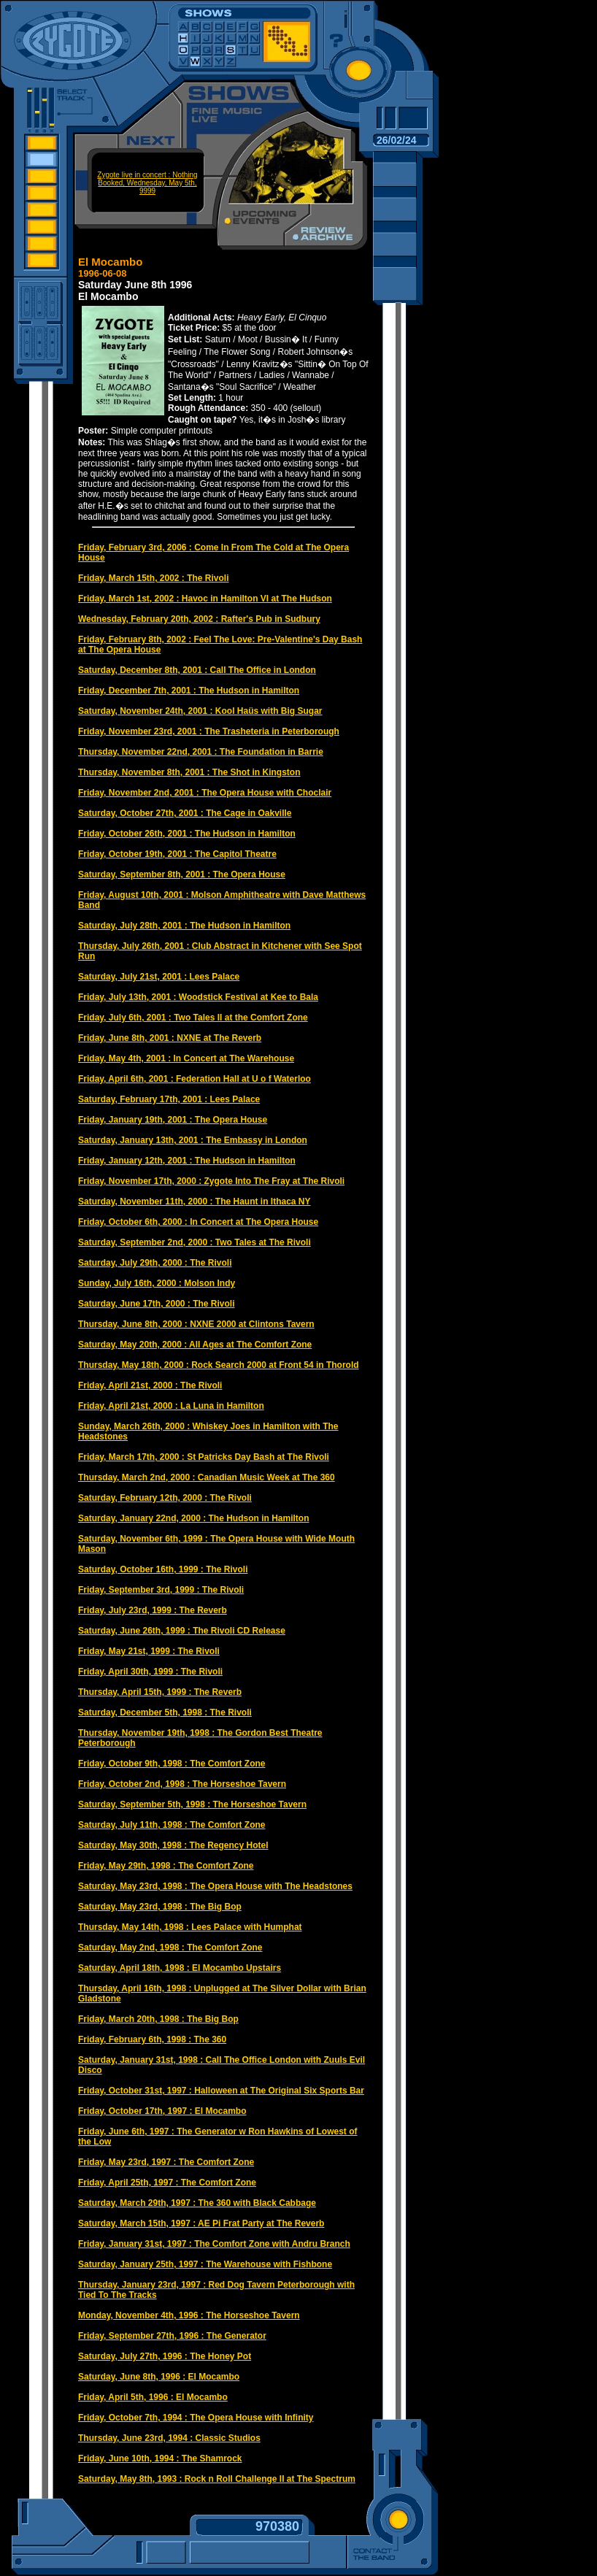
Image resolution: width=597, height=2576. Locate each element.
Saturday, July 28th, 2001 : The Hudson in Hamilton (184, 925)
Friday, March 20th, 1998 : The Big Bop (158, 2019)
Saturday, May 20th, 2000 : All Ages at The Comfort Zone (195, 1344)
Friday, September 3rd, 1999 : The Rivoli (161, 1590)
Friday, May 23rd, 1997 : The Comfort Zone (166, 2162)
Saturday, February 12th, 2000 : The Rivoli (165, 1498)
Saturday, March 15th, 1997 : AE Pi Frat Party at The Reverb (201, 2223)
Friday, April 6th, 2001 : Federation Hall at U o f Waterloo (194, 1079)
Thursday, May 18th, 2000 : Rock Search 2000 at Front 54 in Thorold (218, 1365)
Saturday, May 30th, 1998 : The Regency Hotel (173, 1845)
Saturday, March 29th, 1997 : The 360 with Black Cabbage (197, 2203)
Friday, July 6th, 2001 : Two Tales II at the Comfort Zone (193, 1017)
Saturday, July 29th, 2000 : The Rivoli (155, 1263)
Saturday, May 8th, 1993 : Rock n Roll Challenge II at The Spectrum (216, 2479)
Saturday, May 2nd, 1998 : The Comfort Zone (170, 1947)
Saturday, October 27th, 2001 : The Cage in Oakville (185, 813)
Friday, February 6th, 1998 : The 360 (152, 2039)
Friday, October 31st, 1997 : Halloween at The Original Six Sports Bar (221, 2090)
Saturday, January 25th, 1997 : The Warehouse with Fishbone (205, 2264)
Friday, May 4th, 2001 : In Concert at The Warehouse (186, 1058)
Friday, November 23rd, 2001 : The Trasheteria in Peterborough (208, 731)
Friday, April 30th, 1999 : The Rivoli (150, 1671)
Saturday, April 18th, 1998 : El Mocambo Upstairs (179, 1968)
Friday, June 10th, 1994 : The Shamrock (160, 2458)
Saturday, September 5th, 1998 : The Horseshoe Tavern (192, 1804)
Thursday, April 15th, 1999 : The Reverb (160, 1692)
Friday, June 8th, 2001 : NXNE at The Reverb (169, 1038)
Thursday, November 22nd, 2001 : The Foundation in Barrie (200, 752)
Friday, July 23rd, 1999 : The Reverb (152, 1610)
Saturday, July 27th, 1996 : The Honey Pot (164, 2356)
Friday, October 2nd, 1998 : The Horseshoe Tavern (182, 1784)
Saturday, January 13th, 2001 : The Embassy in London (192, 1140)
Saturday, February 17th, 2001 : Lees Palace (169, 1099)
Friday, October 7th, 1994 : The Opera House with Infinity (196, 2417)
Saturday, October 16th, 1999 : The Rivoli (163, 1569)
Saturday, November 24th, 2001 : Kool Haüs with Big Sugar (200, 711)
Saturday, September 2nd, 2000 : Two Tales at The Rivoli (194, 1242)
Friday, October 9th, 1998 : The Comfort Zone (171, 1763)
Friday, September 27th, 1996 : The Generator (172, 2336)
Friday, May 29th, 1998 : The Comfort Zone (166, 1866)
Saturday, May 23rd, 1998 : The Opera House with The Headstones (215, 1886)
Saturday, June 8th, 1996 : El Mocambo (158, 2377)
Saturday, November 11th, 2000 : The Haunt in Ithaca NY (194, 1201)
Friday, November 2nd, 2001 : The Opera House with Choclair (204, 793)
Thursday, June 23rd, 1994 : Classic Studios (169, 2438)
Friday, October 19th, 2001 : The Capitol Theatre (177, 854)
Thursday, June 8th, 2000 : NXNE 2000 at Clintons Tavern (196, 1324)
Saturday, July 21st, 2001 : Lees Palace (158, 977)
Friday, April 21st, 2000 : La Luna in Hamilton (171, 1406)
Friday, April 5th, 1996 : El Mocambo (153, 2397)
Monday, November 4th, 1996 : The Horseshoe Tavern (189, 2315)
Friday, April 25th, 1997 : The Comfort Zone (167, 2182)
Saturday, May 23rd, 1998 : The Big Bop (160, 1907)
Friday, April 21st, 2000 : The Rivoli (150, 1385)
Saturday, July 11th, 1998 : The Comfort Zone (172, 1825)
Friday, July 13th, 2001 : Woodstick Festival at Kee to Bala (198, 997)
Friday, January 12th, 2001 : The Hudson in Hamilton (187, 1161)
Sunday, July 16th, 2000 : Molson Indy (156, 1283)
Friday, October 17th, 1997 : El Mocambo (162, 2111)
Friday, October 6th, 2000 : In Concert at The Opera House (198, 1222)
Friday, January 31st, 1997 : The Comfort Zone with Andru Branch (214, 2244)
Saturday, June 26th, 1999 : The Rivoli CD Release (181, 1631)
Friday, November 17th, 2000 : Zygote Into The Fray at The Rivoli (211, 1181)
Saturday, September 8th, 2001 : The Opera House (181, 874)
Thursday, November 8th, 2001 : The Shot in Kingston (189, 772)
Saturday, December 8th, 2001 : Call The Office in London (197, 670)
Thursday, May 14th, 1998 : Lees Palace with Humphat (190, 1927)
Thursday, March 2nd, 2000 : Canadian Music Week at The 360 (206, 1477)
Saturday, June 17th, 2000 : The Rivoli (156, 1304)
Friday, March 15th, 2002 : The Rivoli (153, 578)
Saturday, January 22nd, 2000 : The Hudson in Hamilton (193, 1518)
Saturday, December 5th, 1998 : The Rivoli (165, 1712)
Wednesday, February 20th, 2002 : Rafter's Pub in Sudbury (199, 619)
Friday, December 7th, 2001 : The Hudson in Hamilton (188, 690)
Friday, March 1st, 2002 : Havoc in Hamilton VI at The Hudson (205, 598)
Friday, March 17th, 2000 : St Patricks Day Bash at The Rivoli (203, 1457)
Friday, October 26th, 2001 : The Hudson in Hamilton (187, 833)
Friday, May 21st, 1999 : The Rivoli (149, 1651)
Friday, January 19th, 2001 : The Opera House (172, 1120)
